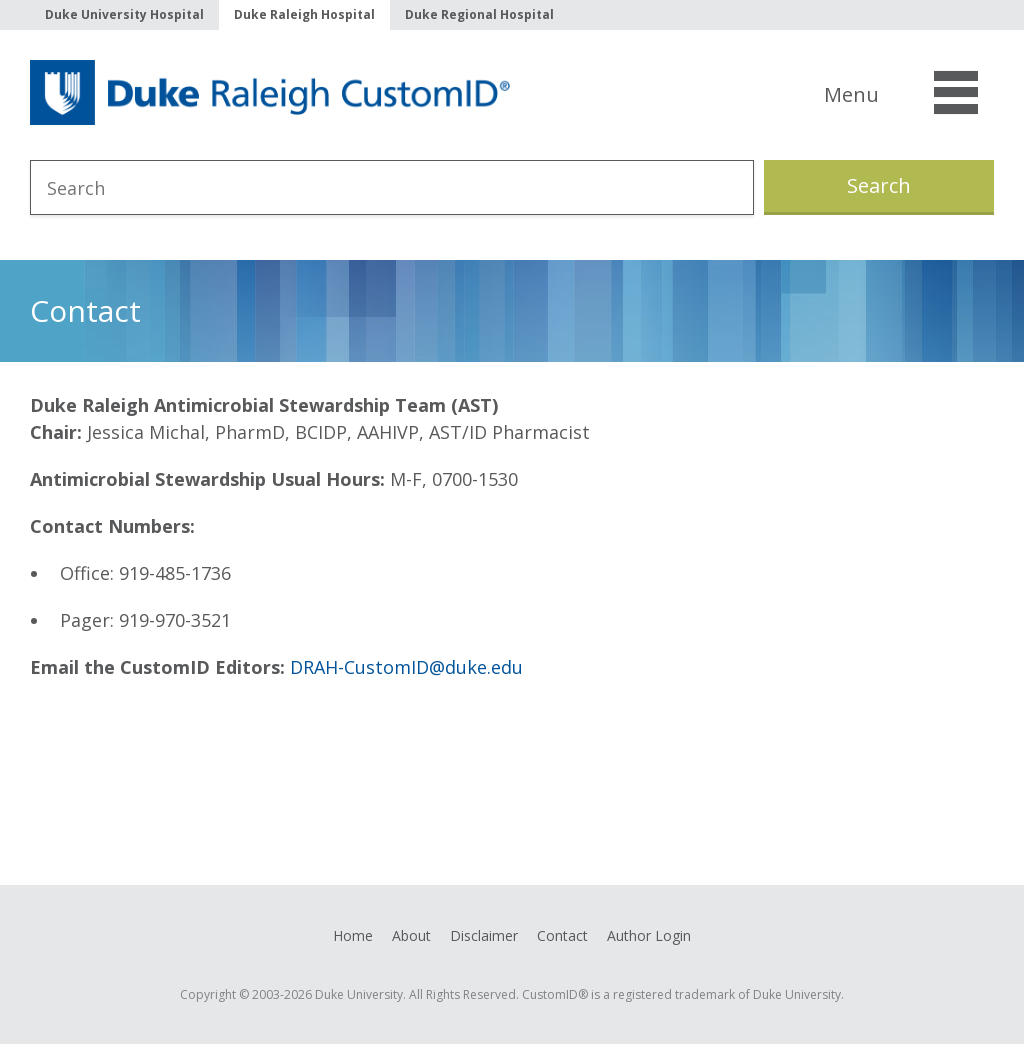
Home (353, 935)
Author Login (649, 935)
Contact (562, 935)
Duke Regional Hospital (479, 14)
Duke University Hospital (124, 14)
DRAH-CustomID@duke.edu (406, 667)
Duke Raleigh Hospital (304, 14)
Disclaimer (484, 935)
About (411, 935)
